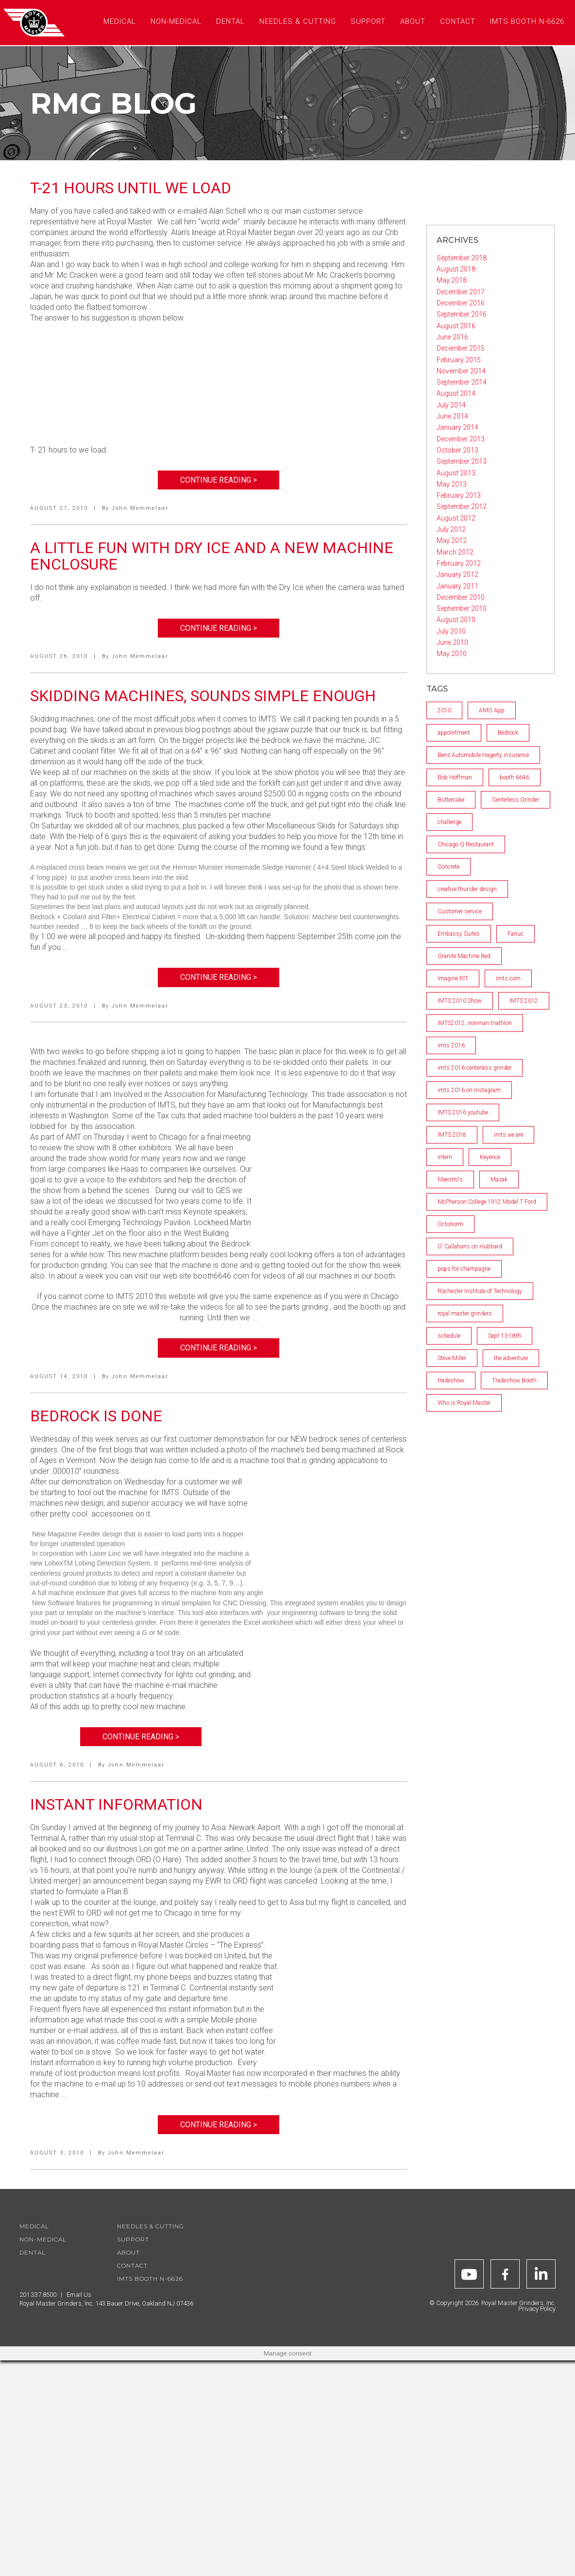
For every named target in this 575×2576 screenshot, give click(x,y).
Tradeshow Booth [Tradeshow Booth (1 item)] (514, 1380)
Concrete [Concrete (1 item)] (448, 866)
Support (133, 2239)
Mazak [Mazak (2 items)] (498, 1179)
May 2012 (452, 540)
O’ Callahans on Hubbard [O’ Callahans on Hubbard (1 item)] (470, 1246)
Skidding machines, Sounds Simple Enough (203, 696)
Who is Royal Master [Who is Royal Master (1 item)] (464, 1402)
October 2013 (457, 450)
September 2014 (462, 382)
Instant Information (116, 1804)
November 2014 (461, 371)
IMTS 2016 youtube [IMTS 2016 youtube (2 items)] (463, 1112)
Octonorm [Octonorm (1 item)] (450, 1224)
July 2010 (451, 631)
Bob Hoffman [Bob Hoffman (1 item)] (455, 777)
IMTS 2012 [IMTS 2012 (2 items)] (523, 1000)
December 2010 (461, 597)
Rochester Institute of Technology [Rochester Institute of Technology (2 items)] (480, 1291)
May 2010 (452, 653)
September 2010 (462, 608)
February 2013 (459, 495)
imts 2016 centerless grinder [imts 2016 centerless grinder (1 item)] (474, 1067)
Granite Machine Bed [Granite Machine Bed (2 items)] (464, 956)
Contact (132, 2265)
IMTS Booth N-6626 (150, 2278)
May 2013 (452, 484)
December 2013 (461, 439)
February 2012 (459, 563)
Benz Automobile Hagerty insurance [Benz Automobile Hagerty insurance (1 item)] (483, 755)
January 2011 (457, 586)
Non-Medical (43, 2239)
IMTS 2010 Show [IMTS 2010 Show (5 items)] (460, 1000)
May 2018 (452, 280)
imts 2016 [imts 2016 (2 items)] (451, 1045)
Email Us (79, 2294)
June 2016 (452, 337)
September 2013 (462, 461)
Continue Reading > (218, 480)
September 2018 (462, 258)
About (128, 2252)
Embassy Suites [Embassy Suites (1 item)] (459, 933)
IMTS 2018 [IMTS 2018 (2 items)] (452, 1134)
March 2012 (455, 552)
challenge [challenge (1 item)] (449, 822)
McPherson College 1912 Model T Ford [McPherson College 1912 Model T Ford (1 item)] (487, 1201)
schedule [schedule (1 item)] (449, 1335)
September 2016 (462, 314)
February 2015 (459, 360)
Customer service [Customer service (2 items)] (460, 911)
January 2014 (457, 427)
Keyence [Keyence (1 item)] (490, 1157)
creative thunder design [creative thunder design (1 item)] (467, 889)
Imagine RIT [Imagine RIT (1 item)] (453, 978)
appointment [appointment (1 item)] (454, 732)
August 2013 (456, 473)
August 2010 (456, 619)
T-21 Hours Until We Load (130, 188)
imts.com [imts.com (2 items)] (508, 978)
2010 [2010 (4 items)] (444, 710)
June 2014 (452, 416)
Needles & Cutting (150, 2226)
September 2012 (462, 506)
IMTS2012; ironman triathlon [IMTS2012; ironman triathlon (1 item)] (475, 1023)
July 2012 (451, 529)
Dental (32, 2252)
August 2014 (456, 393)
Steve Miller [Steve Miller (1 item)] (452, 1358)
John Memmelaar (140, 508)
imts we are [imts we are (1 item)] (508, 1134)
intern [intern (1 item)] (445, 1157)
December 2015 (461, 348)
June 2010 (452, 642)
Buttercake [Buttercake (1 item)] (451, 799)
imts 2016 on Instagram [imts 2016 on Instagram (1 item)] (469, 1090)
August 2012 (456, 518)
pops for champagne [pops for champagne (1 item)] (464, 1268)
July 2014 (451, 405)
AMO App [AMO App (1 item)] (492, 710)
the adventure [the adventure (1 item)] (511, 1358)
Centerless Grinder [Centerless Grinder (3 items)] (515, 799)
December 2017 (461, 292)
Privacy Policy (537, 2308)
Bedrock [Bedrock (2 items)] (508, 732)
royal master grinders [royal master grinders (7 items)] (465, 1313)
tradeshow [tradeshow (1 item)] (451, 1380)
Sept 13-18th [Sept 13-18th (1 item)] (504, 1335)
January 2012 (457, 574)
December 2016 (461, 303)
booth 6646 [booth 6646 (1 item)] (514, 777)
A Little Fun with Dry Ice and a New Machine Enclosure (211, 555)
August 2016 (456, 326)
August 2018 (456, 269)
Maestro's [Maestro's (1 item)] (450, 1179)
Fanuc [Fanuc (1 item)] (515, 933)
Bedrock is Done (96, 1416)
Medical (34, 2226)
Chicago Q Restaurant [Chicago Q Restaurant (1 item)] (466, 844)
